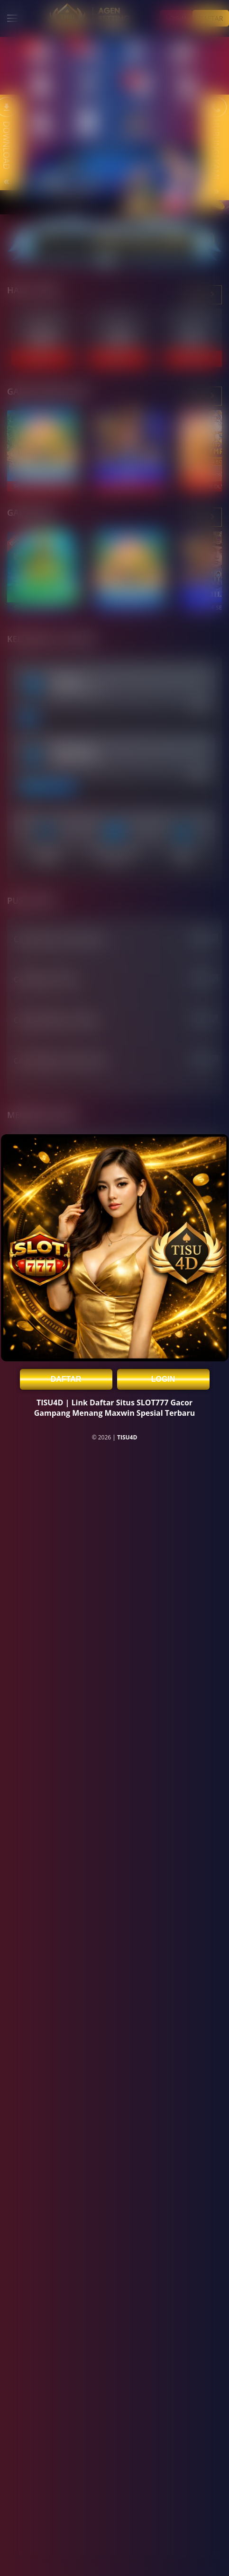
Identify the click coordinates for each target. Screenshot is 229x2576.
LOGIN (163, 1379)
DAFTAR (66, 1379)
